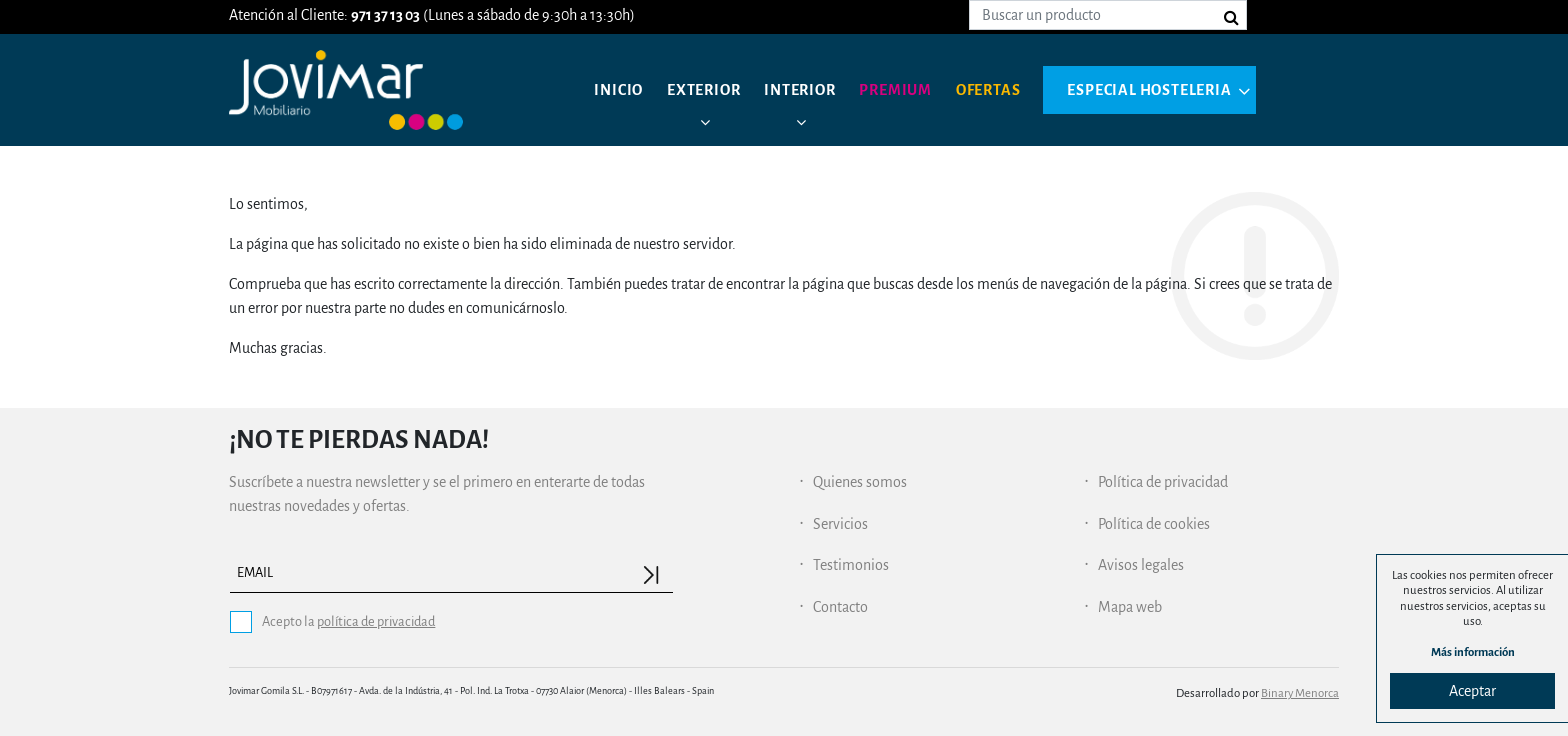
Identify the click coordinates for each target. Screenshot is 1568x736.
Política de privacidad (1163, 482)
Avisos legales (1141, 565)
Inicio (618, 90)
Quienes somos (860, 482)
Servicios (840, 524)
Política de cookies (1154, 524)
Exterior (703, 90)
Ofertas (988, 90)
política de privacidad (376, 621)
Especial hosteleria (1149, 90)
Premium (895, 90)
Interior (799, 90)
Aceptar (1472, 691)
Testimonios (851, 565)
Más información (1473, 652)
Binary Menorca (1300, 693)
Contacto (840, 607)
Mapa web (1130, 607)
